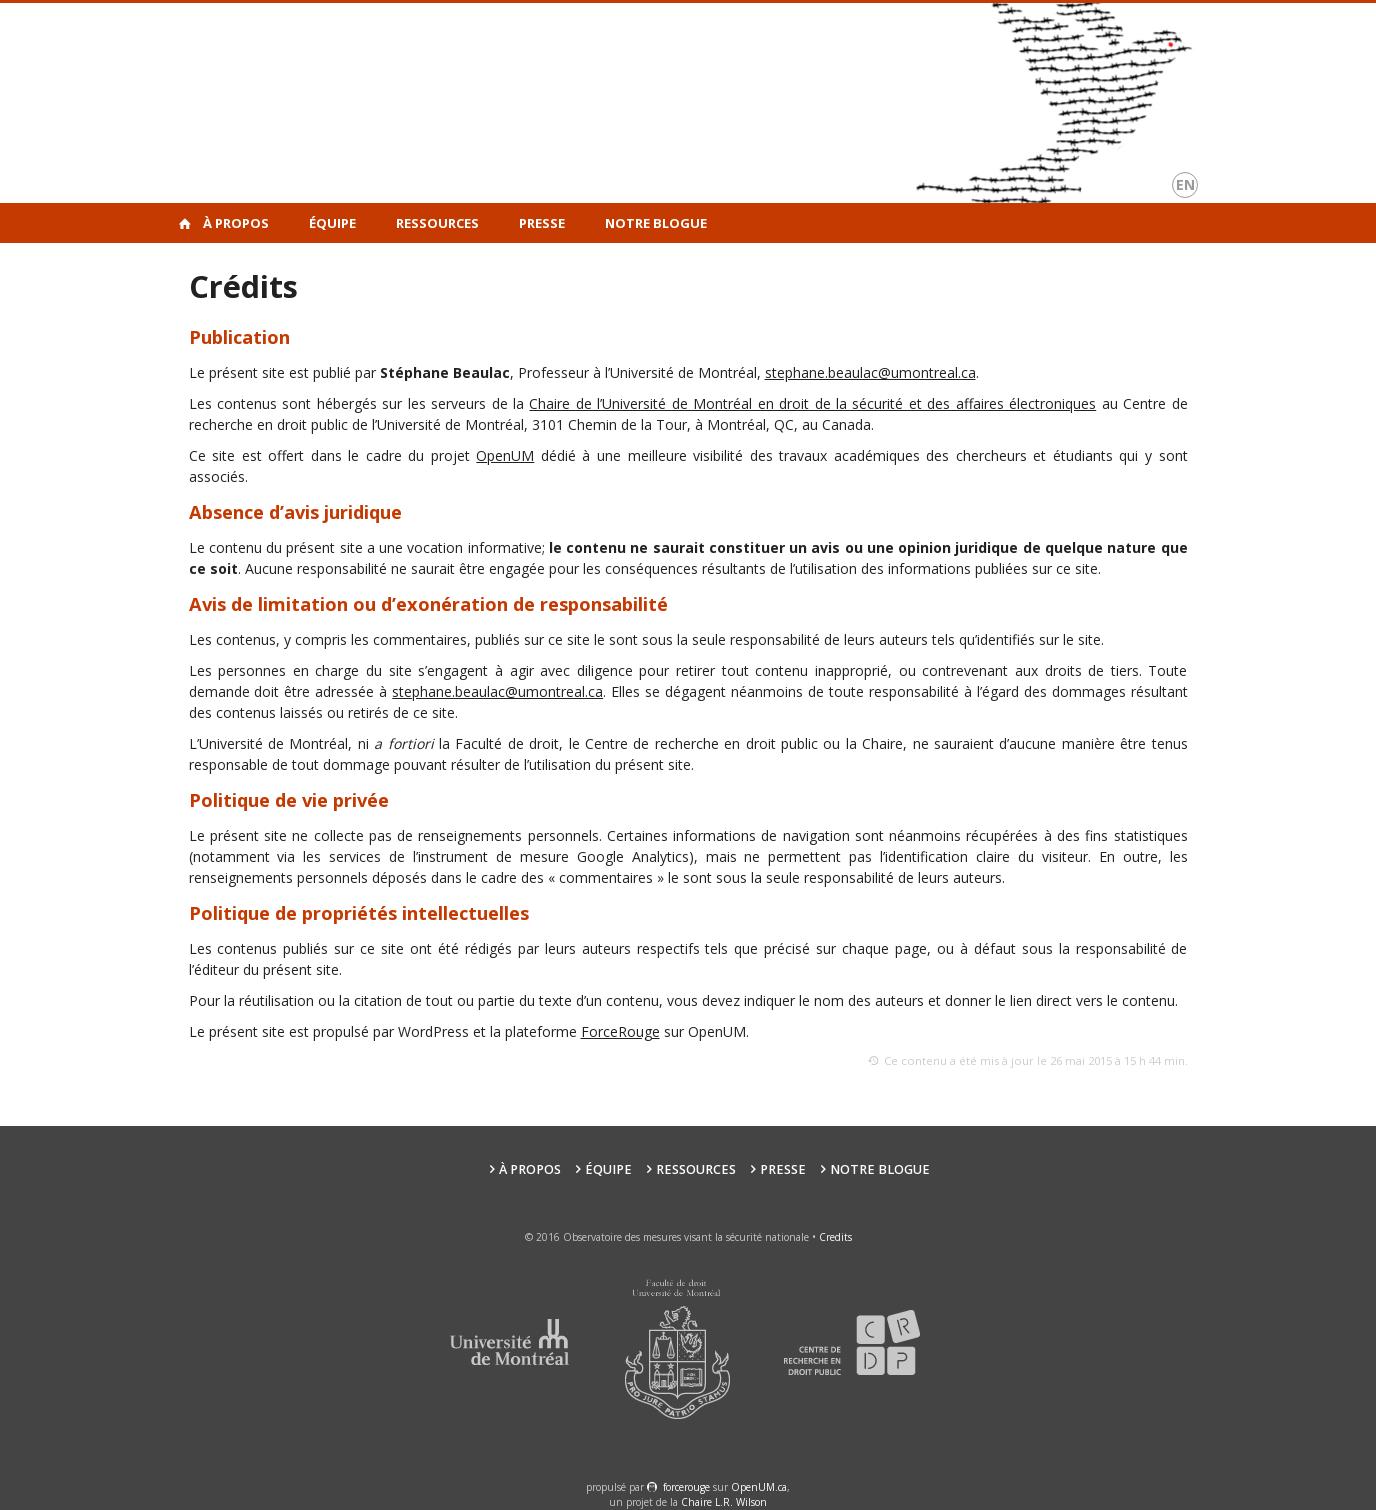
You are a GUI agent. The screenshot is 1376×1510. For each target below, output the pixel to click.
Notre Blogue (656, 223)
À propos (236, 223)
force (686, 1487)
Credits (835, 1237)
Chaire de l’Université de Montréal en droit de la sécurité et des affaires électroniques (812, 403)
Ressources (437, 223)
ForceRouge (620, 1031)
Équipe (332, 223)
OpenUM (505, 455)
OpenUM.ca (759, 1487)
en (1185, 184)
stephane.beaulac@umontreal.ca (870, 372)
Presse (542, 223)
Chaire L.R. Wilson (724, 1502)
